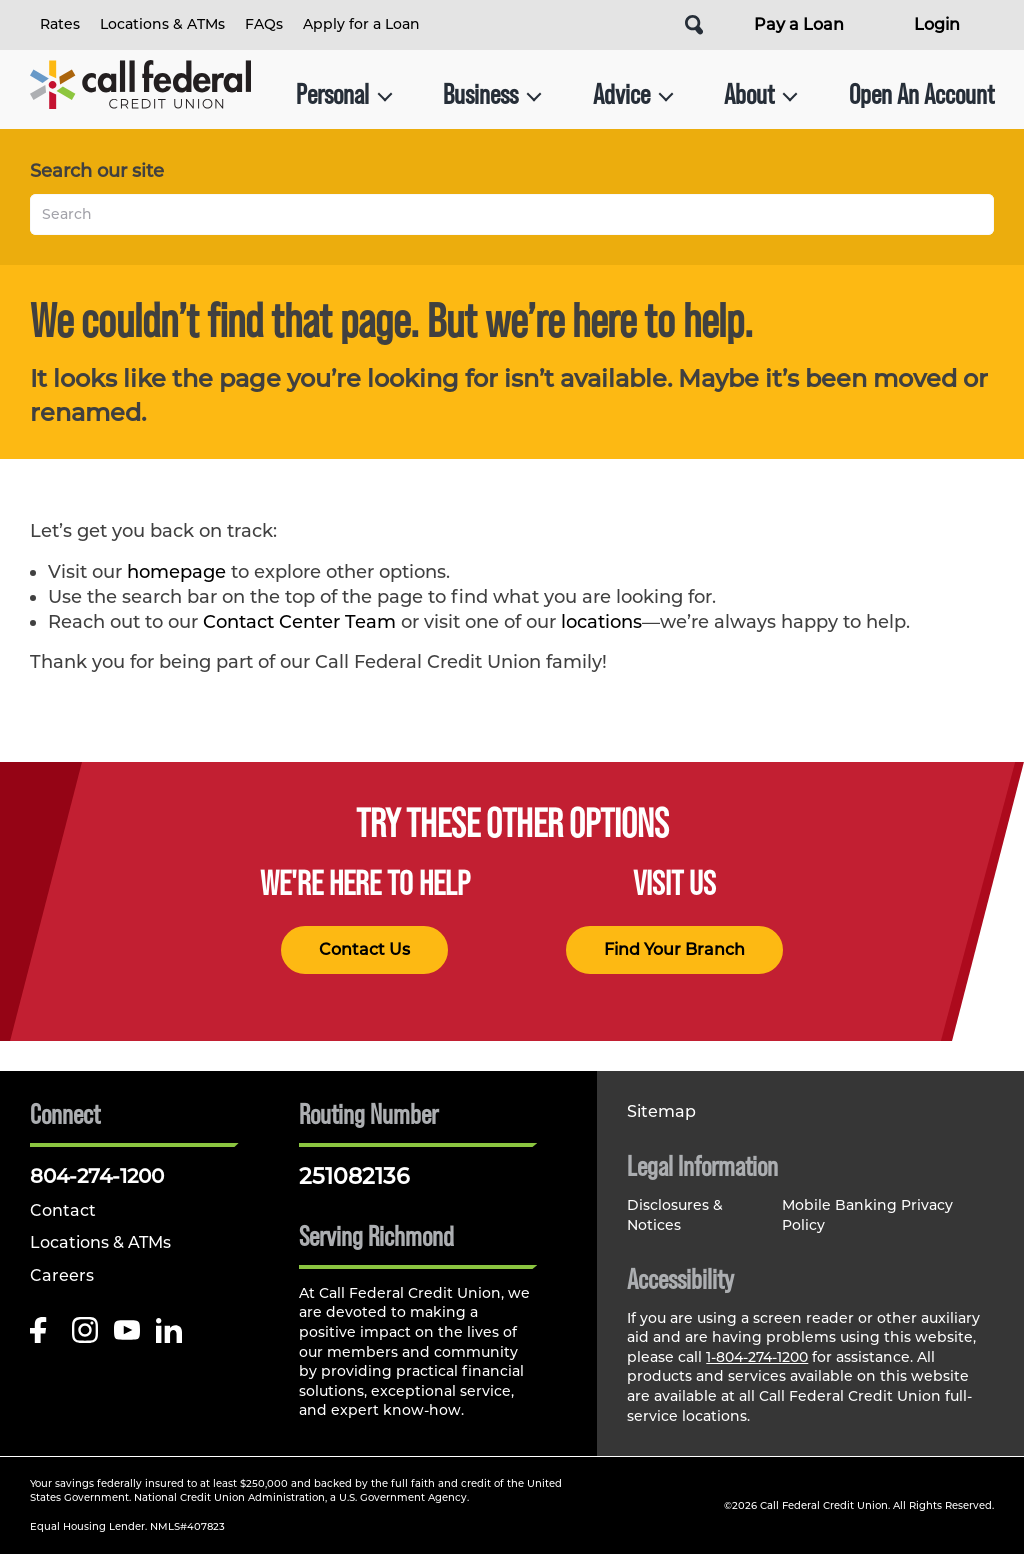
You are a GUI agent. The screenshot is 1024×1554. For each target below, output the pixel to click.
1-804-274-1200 (757, 1357)
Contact (63, 1210)
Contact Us (364, 949)
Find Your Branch (674, 949)
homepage (176, 572)
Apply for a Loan (361, 24)
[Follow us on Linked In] (169, 1335)
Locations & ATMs (162, 24)
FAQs (264, 24)
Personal (344, 94)
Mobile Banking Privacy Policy (867, 1215)
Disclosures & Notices (675, 1215)
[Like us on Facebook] (43, 1335)
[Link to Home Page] (140, 94)
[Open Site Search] (694, 25)
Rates (60, 24)
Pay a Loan (799, 24)
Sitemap (661, 1111)
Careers (62, 1275)
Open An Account (921, 94)
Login (937, 24)
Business (492, 94)
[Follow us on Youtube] (127, 1335)
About (761, 94)
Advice (633, 94)
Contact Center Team (299, 622)
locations (601, 622)
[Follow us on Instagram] (85, 1335)
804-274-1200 (97, 1176)
